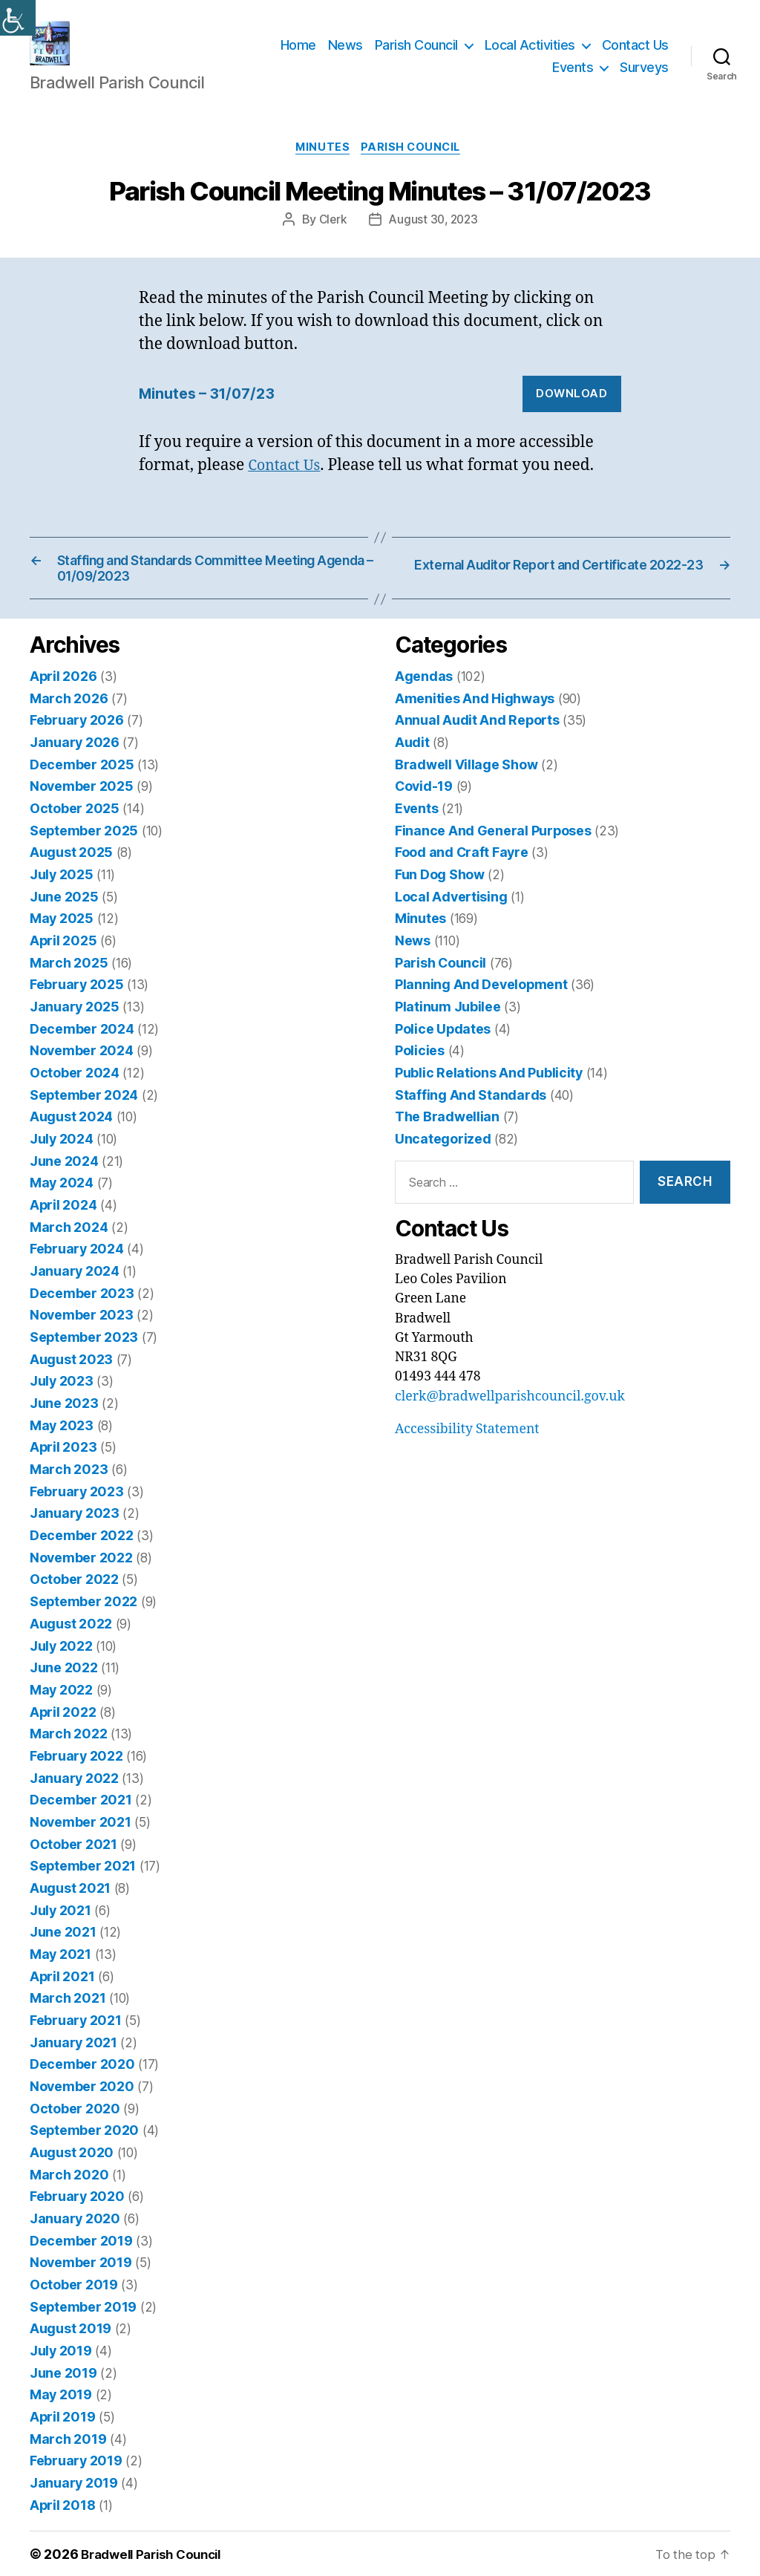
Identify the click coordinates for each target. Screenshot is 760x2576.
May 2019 (60, 2395)
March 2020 (68, 2177)
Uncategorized (443, 1157)
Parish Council (416, 56)
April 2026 (63, 700)
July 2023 (61, 1395)
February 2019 (76, 2460)
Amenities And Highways (473, 723)
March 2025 (68, 983)
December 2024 (81, 1048)
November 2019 (80, 2264)
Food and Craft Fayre (461, 874)
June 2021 (63, 1939)
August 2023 (70, 1374)
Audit (412, 766)
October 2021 (73, 1852)
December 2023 (80, 1309)
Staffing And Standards (469, 1113)
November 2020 (80, 2091)
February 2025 (76, 1005)
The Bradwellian (446, 1135)
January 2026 (74, 766)
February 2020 (76, 2200)
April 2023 (62, 1461)
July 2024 (61, 1157)
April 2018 (62, 2503)
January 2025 (74, 1026)
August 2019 (70, 2330)
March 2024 (68, 1244)
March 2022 (68, 1743)
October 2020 (74, 2113)
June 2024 (64, 1179)
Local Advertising (450, 918)
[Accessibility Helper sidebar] (18, 18)
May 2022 (61, 1700)
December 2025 (81, 787)
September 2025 (83, 853)
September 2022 (82, 1613)
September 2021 (82, 1874)
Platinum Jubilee (447, 1026)
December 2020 (81, 2069)
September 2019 (82, 2308)
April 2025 (63, 961)
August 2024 (71, 1135)
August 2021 (70, 1895)
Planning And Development (480, 1005)
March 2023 (68, 1482)
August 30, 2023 (433, 244)
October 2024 (74, 1092)
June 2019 (63, 2373)
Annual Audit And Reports (476, 744)
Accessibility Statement (466, 1446)
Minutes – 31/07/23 (212, 418)
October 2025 (74, 831)
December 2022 (80, 1548)
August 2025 (71, 874)
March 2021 (67, 2004)
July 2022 (61, 1656)
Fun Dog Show (440, 896)
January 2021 (73, 2047)
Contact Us (635, 56)
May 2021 (60, 1961)
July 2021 (60, 1917)
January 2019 (73, 2482)
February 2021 (75, 2026)
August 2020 (71, 2156)
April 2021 (62, 1982)
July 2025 (61, 896)
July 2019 (60, 2351)
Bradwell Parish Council (157, 2552)
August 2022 (70, 1635)
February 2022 (76, 1765)
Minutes (321, 171)
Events (572, 78)
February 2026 (76, 744)
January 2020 (74, 2221)
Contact (278, 490)
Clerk (331, 244)
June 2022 (63, 1678)
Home (298, 56)
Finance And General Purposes (492, 853)
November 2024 (80, 1070)
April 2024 (63, 1222)
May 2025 (61, 940)
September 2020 (83, 2134)
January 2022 (74, 1787)
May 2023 (61, 1439)
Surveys (644, 78)
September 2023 (82, 1352)
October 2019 (73, 2287)
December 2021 (80, 1808)
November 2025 (80, 810)
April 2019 (62, 2417)
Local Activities (530, 56)
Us (317, 490)
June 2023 (63, 1418)
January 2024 (74, 1287)
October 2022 (74, 1592)
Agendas (423, 700)
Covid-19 (423, 810)
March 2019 (67, 2438)
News (345, 56)
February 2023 (76, 1505)
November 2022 (80, 1569)
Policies (420, 1070)
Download (571, 418)
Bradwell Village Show (465, 787)
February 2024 (76, 1266)
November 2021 (79, 1830)
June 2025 (64, 918)
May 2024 (61, 1200)
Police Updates (442, 1048)
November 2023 (80, 1331)
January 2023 (74, 1526)
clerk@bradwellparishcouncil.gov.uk (508, 1414)
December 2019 (80, 2243)
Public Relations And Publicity (488, 1092)
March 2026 (68, 723)
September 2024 (83, 1113)
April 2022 (62, 1721)
